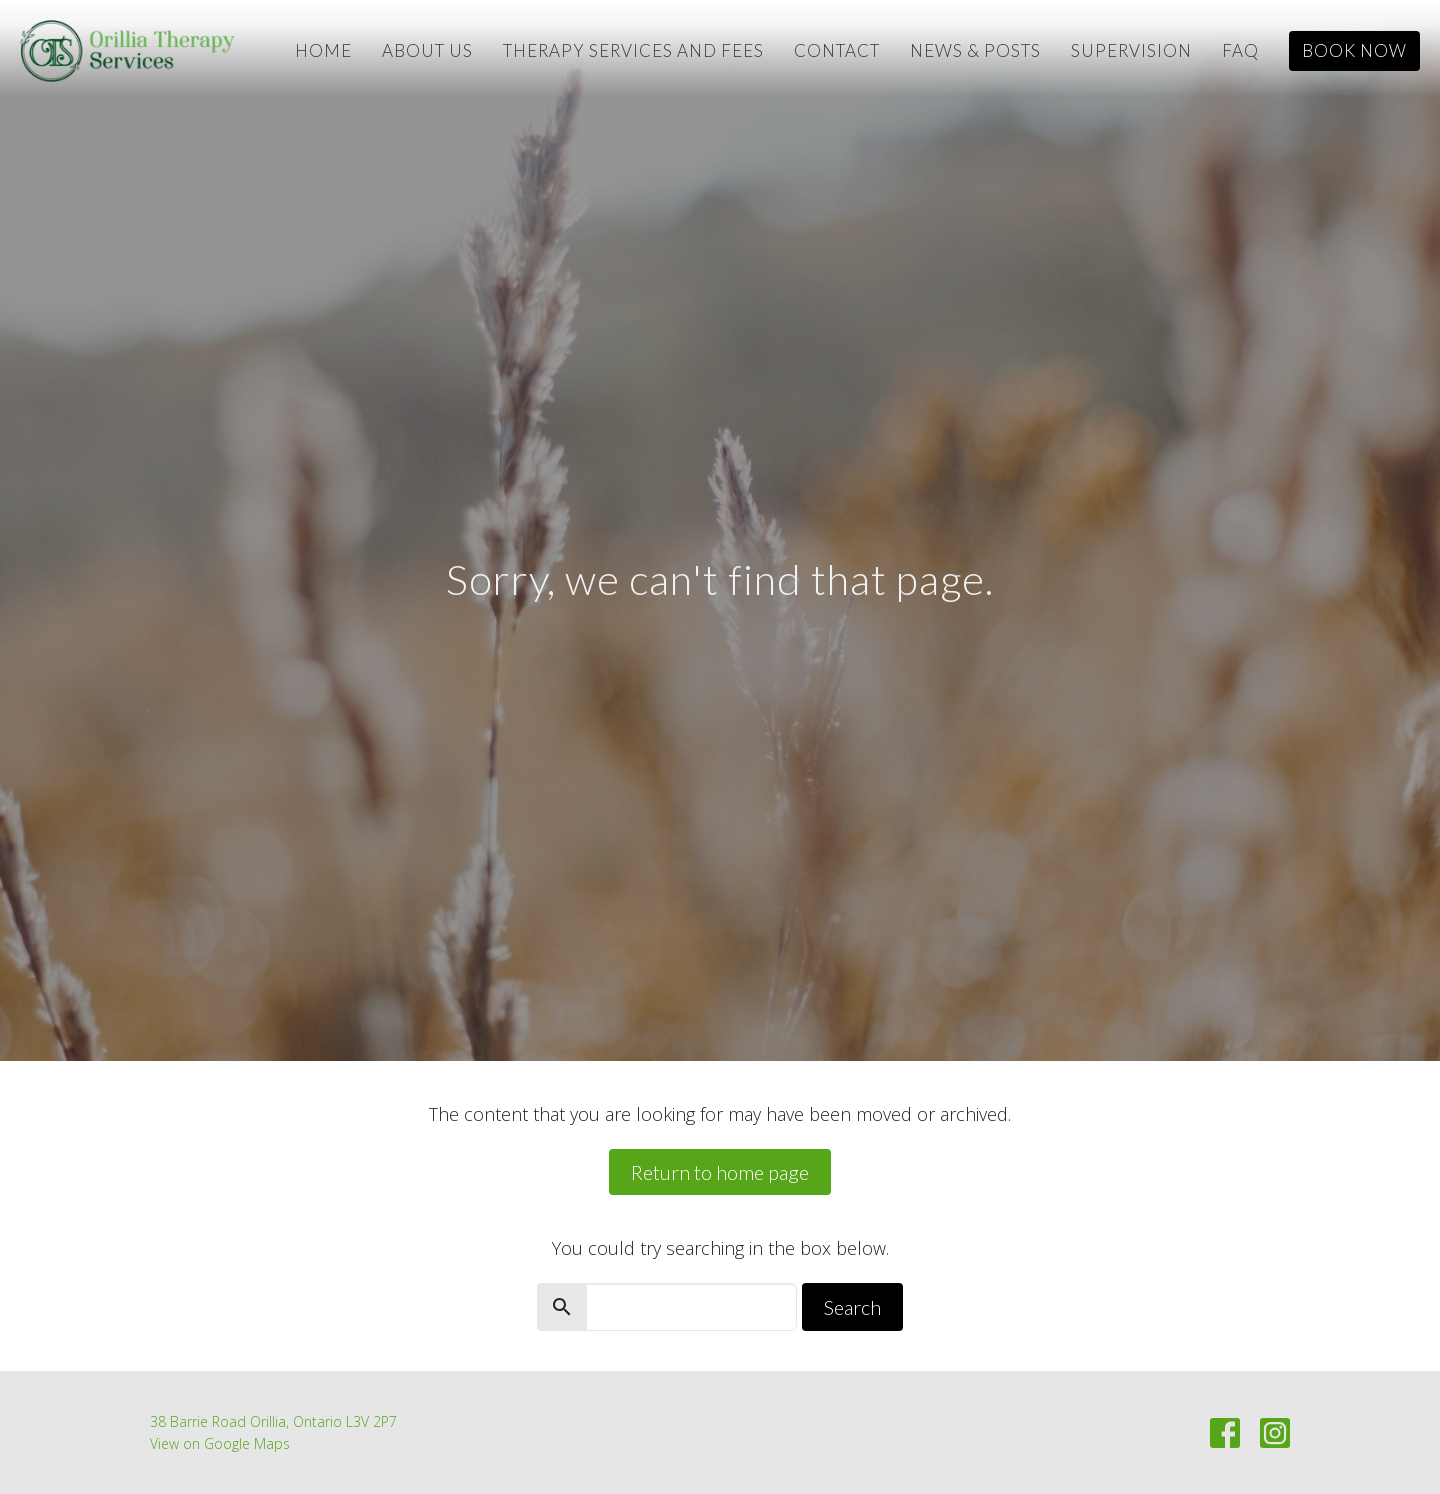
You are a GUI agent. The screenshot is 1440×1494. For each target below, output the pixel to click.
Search (852, 1307)
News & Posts (975, 50)
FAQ (1240, 50)
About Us (427, 50)
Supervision (1131, 50)
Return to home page (720, 1172)
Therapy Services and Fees (633, 50)
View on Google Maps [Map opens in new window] (220, 1443)
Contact (837, 50)
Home (323, 50)
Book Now (1354, 50)
